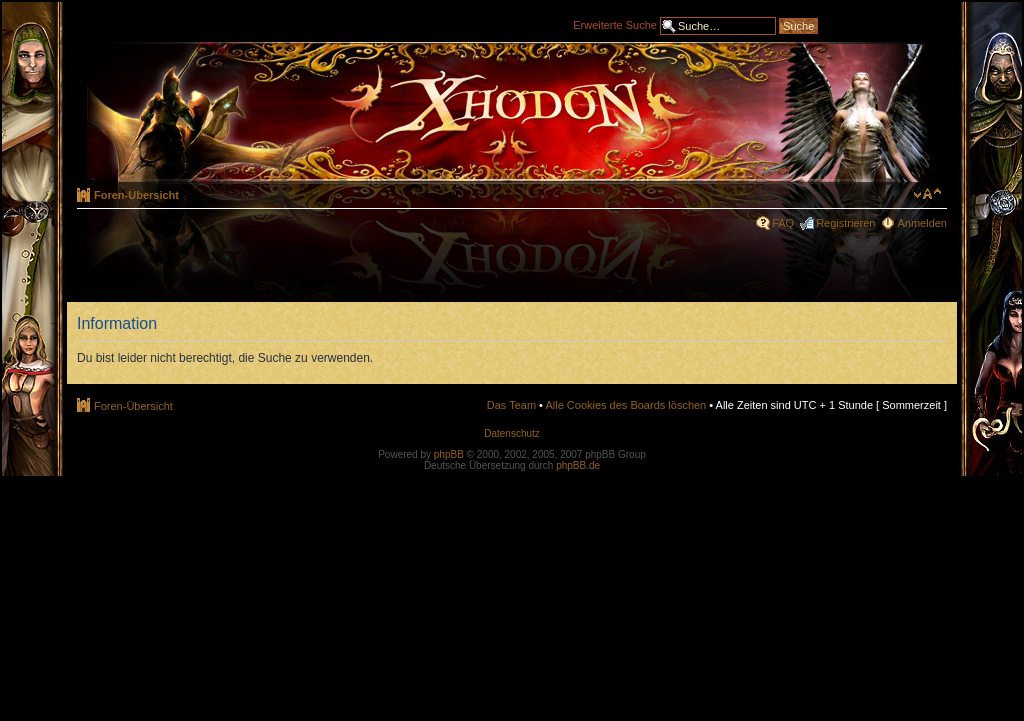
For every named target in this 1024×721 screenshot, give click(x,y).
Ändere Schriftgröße (927, 194)
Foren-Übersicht (136, 195)
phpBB (449, 454)
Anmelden (922, 223)
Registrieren (845, 223)
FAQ (783, 223)
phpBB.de (578, 465)
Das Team (511, 405)
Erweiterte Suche (615, 24)
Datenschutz (512, 433)
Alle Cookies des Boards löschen (625, 405)
